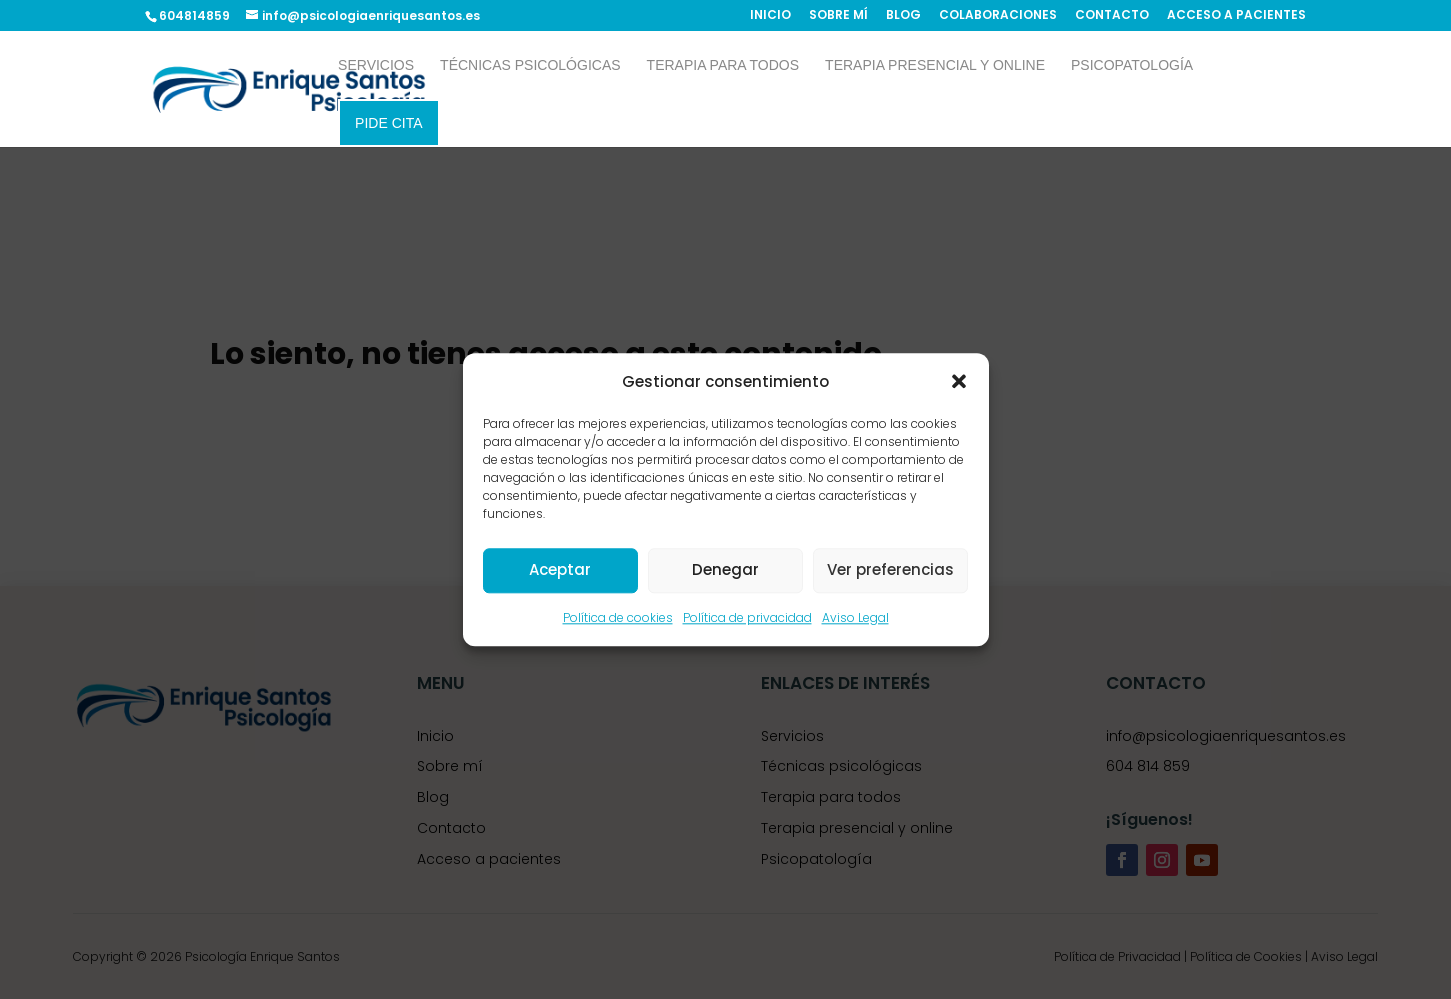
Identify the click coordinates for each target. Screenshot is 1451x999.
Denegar (725, 570)
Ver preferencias (890, 570)
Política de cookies (618, 617)
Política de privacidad (747, 617)
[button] (959, 381)
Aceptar (560, 570)
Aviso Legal (855, 617)
